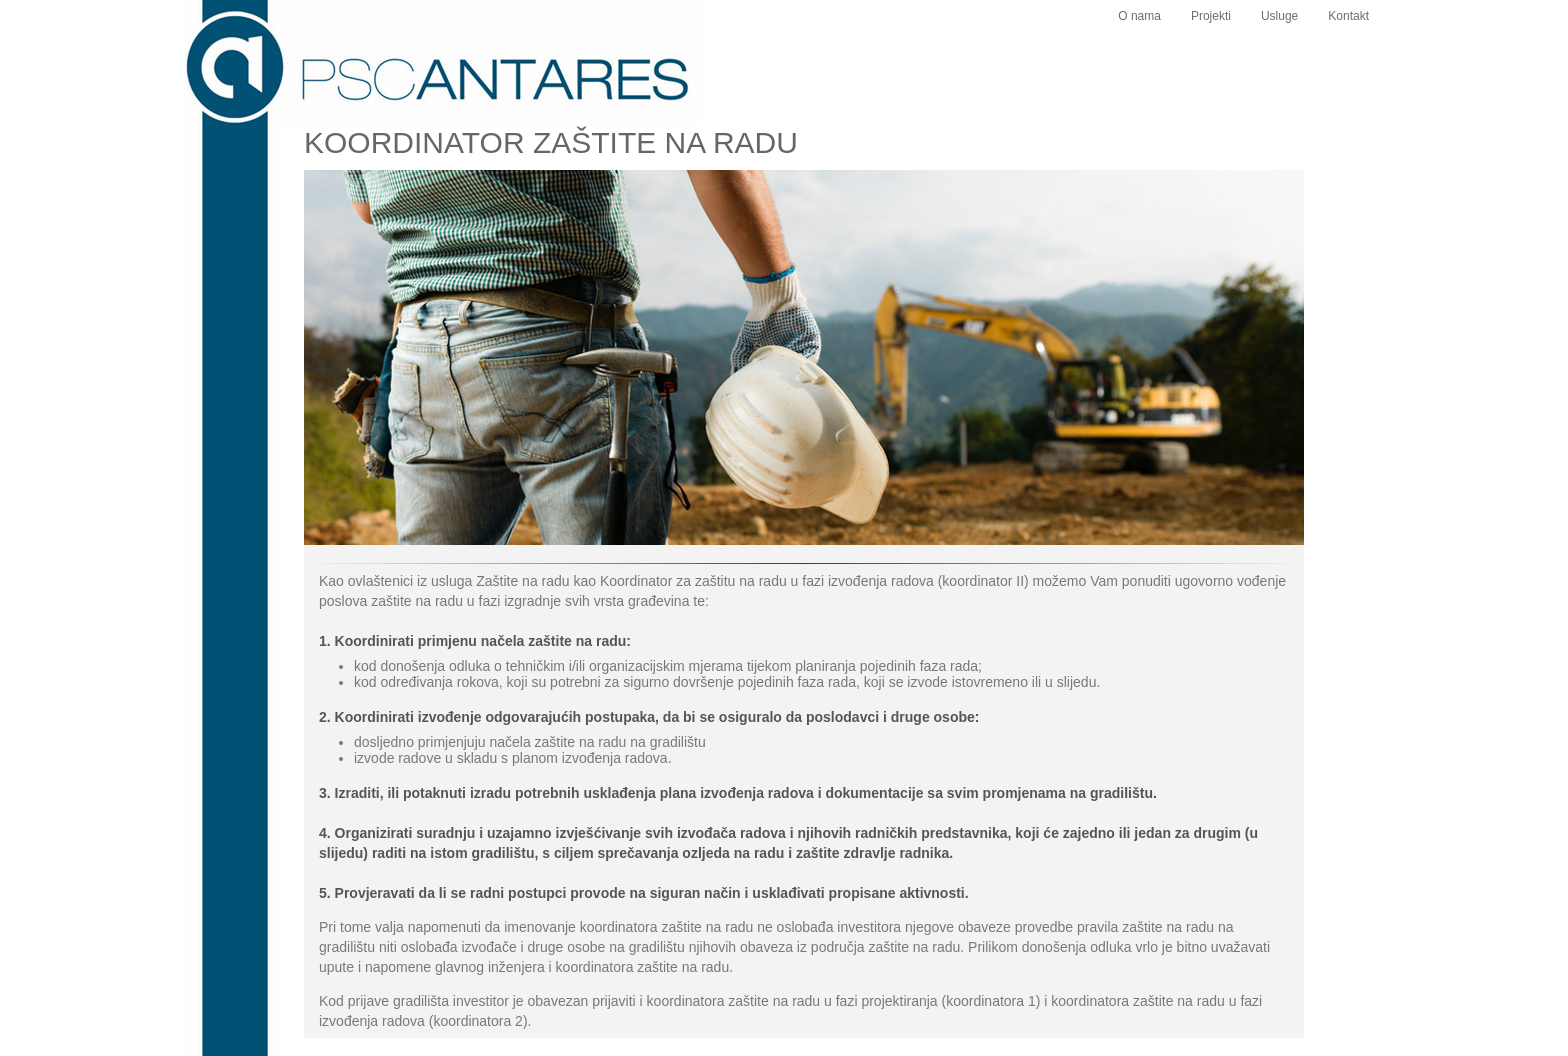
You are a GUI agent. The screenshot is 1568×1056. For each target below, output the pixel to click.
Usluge (1279, 16)
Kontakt (1348, 16)
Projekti (1211, 16)
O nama (1139, 16)
